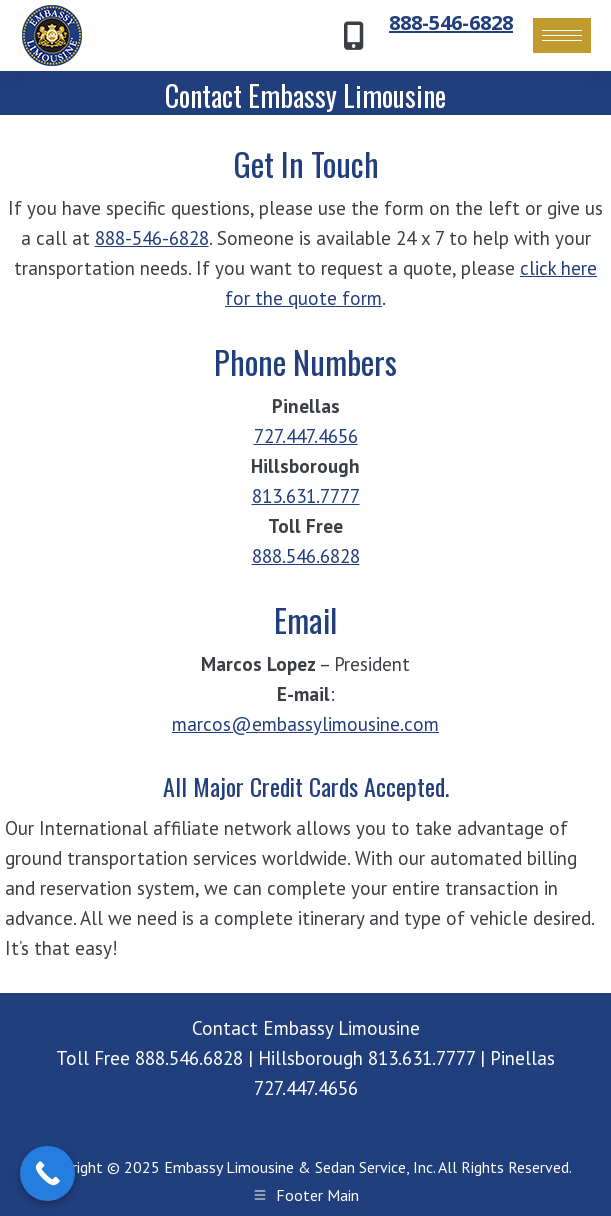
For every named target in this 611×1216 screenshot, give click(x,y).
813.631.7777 (306, 496)
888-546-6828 (451, 22)
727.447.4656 (306, 436)
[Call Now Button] (47, 1173)
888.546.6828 (306, 556)
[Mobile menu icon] (562, 35)
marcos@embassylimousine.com (305, 724)
